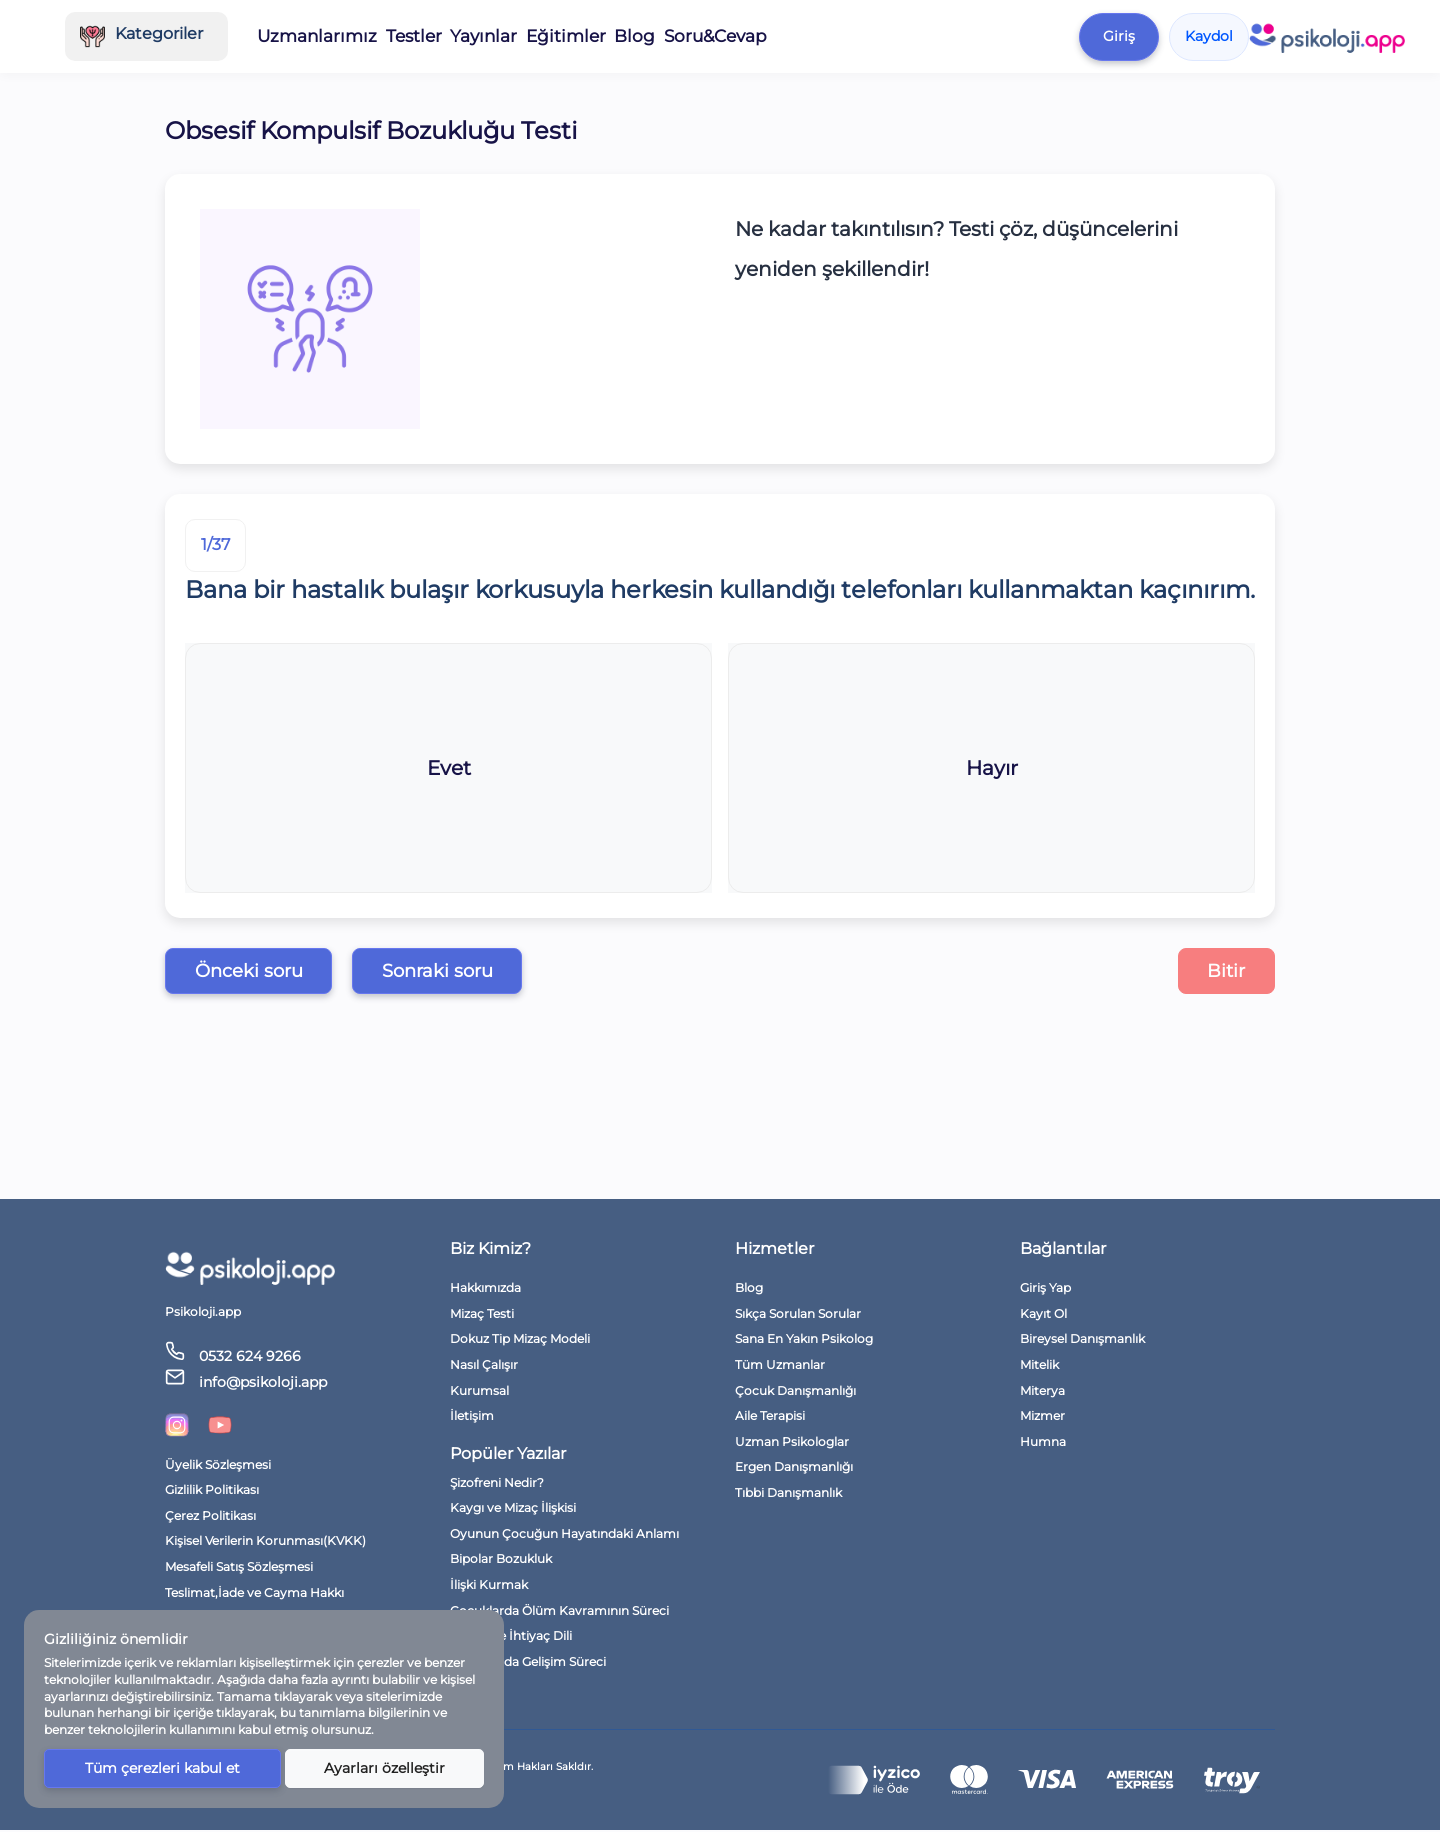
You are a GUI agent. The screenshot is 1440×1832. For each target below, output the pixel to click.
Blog (795, 36)
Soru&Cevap (874, 36)
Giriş (1275, 36)
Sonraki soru (466, 972)
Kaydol (1365, 36)
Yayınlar (644, 36)
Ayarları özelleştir (383, 1768)
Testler (574, 36)
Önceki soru (258, 972)
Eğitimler (725, 36)
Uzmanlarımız (482, 36)
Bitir (1221, 972)
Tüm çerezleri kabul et (161, 1768)
